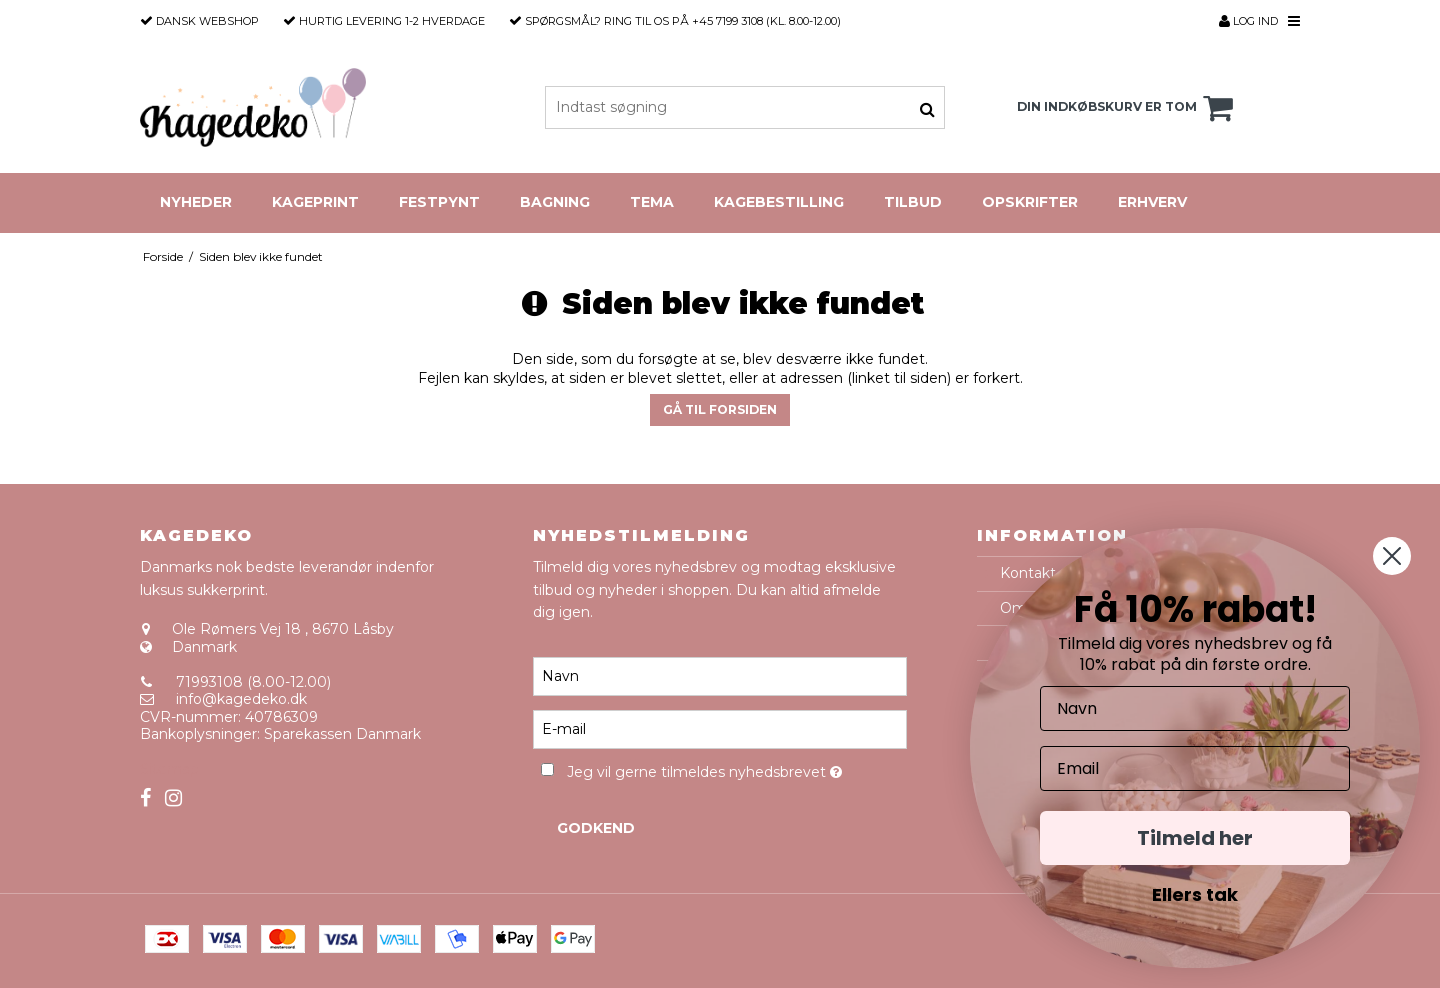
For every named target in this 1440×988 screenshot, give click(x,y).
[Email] (1195, 768)
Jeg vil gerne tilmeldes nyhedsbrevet (736, 768)
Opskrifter (1030, 202)
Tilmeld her (1195, 838)
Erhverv (1152, 202)
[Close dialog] (1392, 556)
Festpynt (439, 202)
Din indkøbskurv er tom (1128, 108)
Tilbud (913, 202)
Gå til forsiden (720, 409)
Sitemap (169, 769)
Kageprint (315, 202)
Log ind (1248, 21)
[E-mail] (719, 729)
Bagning (555, 202)
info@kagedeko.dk (241, 699)
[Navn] (719, 676)
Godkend (596, 828)
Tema (652, 202)
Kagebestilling (779, 202)
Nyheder (196, 202)
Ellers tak (1195, 894)
